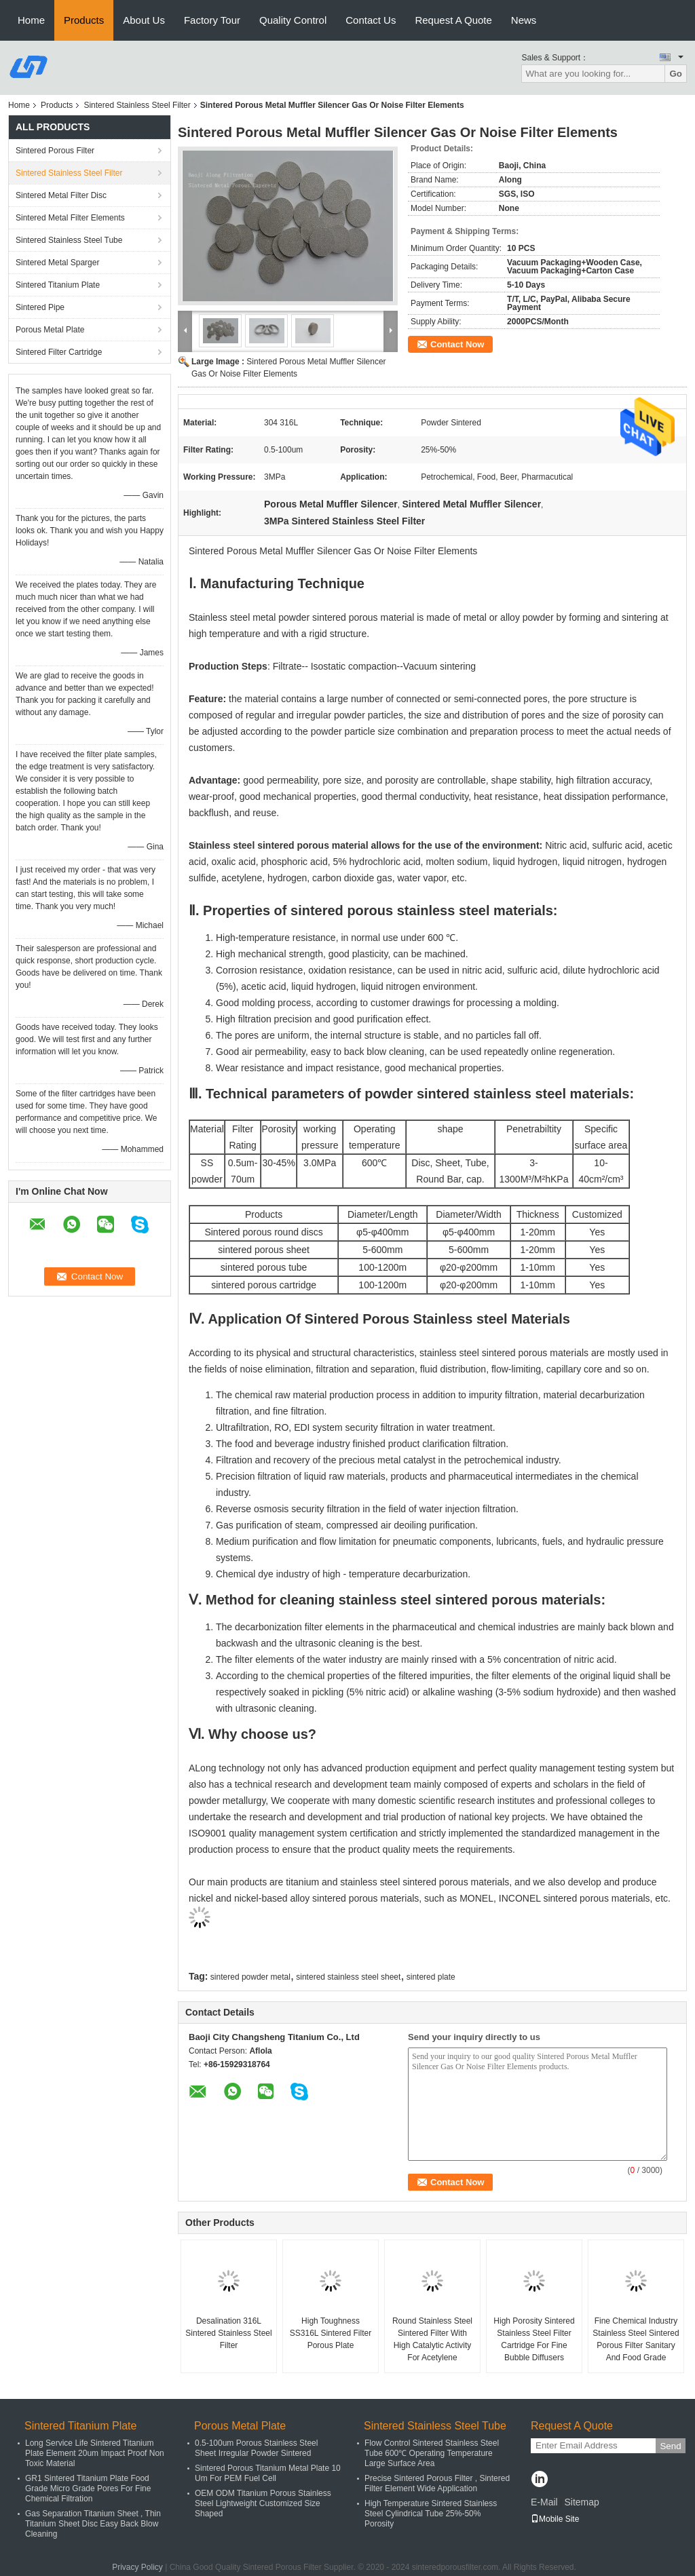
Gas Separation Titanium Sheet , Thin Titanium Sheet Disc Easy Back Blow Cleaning (93, 2524)
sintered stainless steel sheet (348, 1977)
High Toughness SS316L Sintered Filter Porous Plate (330, 2333)
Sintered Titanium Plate (58, 285)
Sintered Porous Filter (55, 150)
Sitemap (581, 2502)
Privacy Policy (137, 2567)
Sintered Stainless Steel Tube (69, 240)
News (524, 20)
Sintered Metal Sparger (57, 262)
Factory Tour (212, 20)
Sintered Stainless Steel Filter (136, 105)
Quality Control (292, 20)
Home (31, 20)
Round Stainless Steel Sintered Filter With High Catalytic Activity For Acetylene (432, 2339)
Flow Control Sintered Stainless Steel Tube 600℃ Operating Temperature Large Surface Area (431, 2453)
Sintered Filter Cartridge (59, 352)
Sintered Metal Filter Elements (70, 218)
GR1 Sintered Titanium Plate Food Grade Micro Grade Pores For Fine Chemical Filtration (88, 2488)
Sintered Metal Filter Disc (61, 195)
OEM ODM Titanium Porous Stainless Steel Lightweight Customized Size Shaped (263, 2503)
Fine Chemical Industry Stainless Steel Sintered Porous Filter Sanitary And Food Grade (636, 2339)
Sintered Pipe (40, 307)
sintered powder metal (250, 1977)
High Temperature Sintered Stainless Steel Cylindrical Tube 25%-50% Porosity (430, 2514)
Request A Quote (453, 20)
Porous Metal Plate (50, 329)
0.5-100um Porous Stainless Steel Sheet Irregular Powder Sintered (256, 2448)
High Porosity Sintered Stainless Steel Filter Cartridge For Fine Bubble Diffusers (533, 2339)
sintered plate (431, 1977)
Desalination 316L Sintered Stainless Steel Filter (228, 2333)
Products (84, 20)
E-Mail (544, 2502)
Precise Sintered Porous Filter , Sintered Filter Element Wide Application (437, 2483)
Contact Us (370, 20)
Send (670, 2446)
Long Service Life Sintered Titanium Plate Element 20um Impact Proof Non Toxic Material (94, 2453)
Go (675, 74)
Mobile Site (555, 2519)
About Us (144, 20)
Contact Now (457, 344)
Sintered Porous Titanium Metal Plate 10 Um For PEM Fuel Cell (268, 2473)
